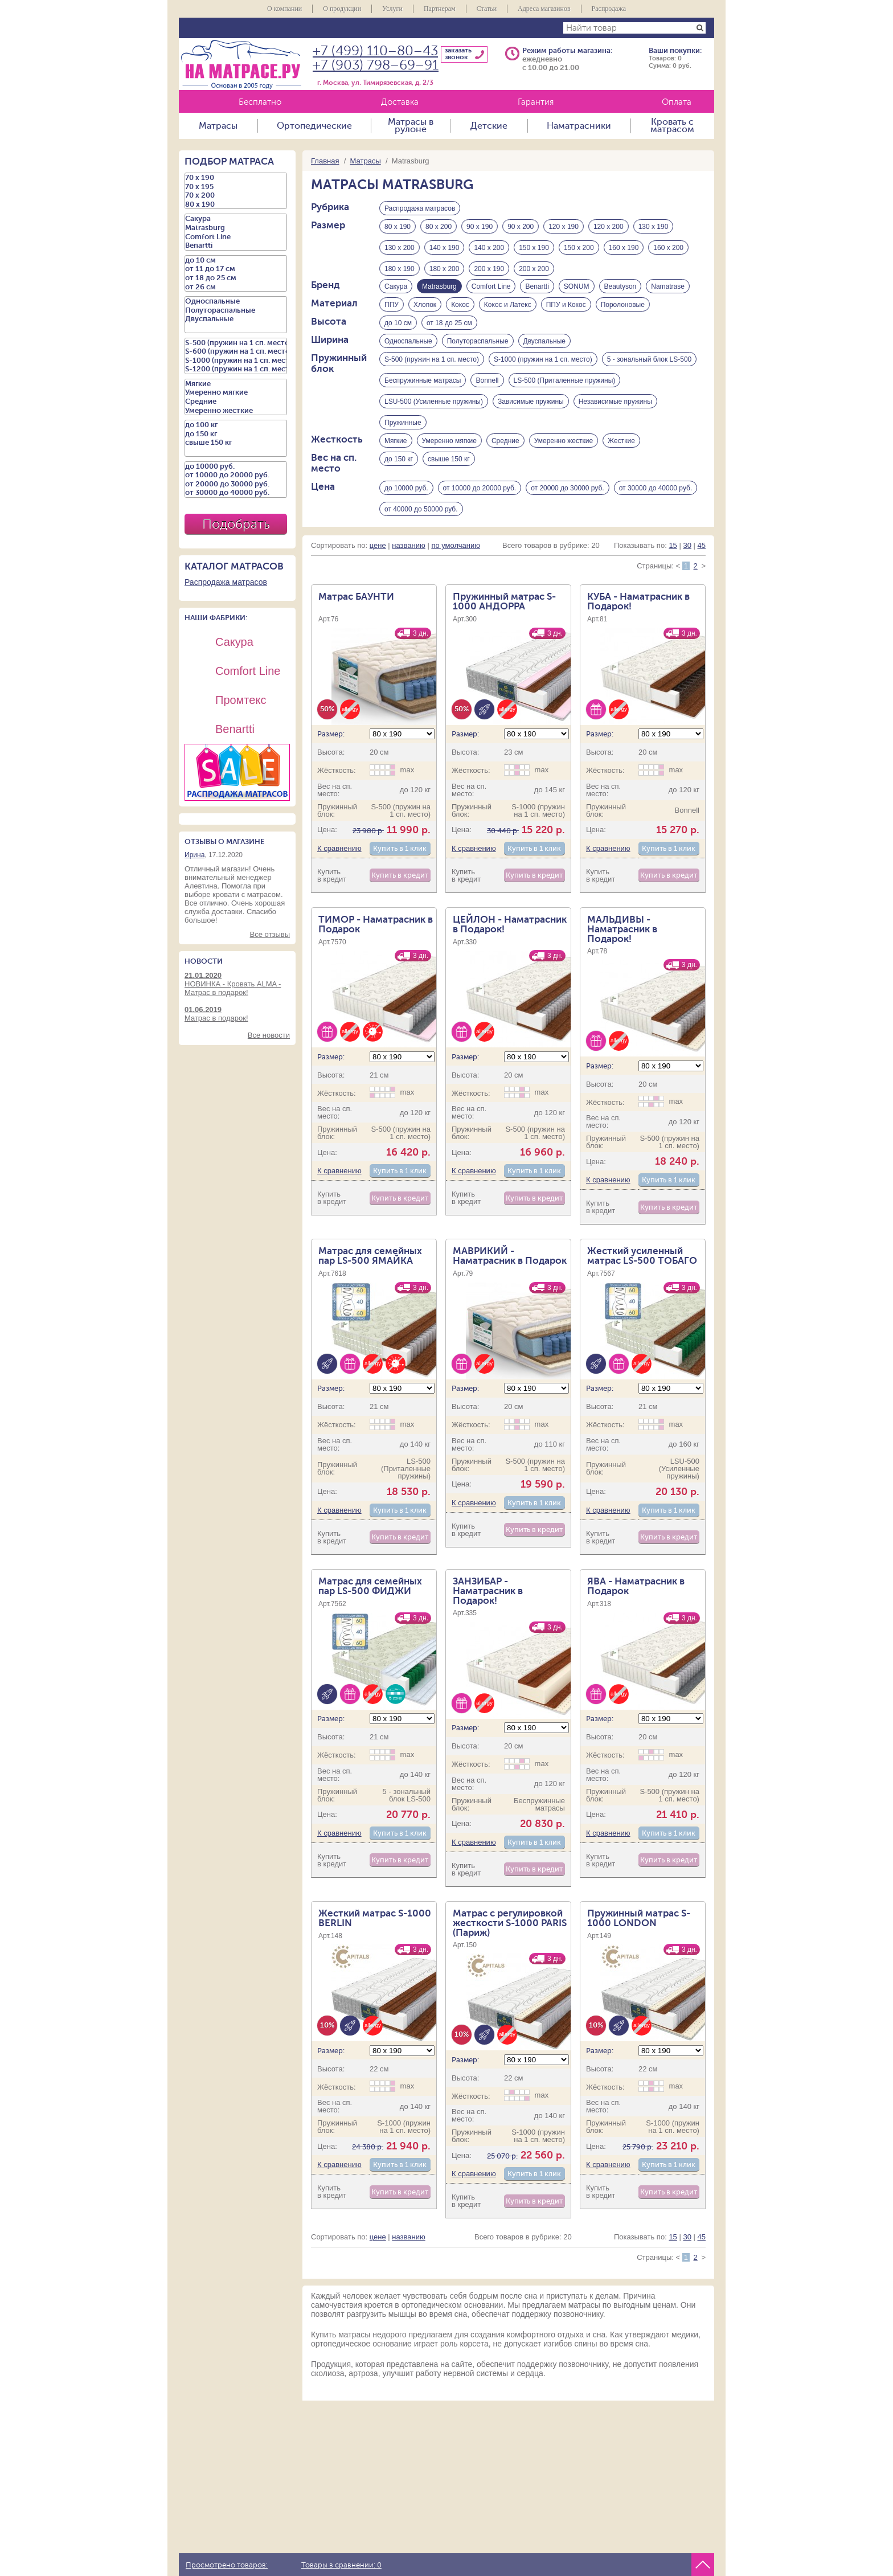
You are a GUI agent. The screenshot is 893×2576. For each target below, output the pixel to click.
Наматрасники (579, 126)
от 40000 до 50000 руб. (421, 533)
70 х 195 (235, 186)
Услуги (392, 9)
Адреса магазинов (544, 9)
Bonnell (487, 398)
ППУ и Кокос (566, 314)
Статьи (487, 9)
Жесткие (621, 461)
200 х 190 (489, 272)
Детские (488, 126)
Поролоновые (623, 314)
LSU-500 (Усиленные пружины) (433, 419)
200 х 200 (534, 272)
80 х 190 (397, 230)
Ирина (194, 855)
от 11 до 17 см (235, 268)
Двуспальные (544, 356)
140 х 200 (489, 251)
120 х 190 (563, 230)
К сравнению (339, 875)
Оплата (676, 102)
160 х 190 (624, 251)
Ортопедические (314, 126)
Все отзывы (270, 934)
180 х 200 (444, 272)
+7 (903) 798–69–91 (376, 65)
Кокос (460, 314)
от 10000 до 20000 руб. (480, 511)
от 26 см (235, 287)
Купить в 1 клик (400, 875)
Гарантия (536, 102)
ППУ (391, 314)
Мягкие (395, 461)
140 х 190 (444, 251)
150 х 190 (534, 251)
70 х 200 (235, 195)
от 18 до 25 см (449, 335)
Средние (505, 461)
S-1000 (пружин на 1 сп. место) (543, 377)
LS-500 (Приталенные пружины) (565, 398)
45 (702, 572)
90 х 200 (520, 230)
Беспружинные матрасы (422, 398)
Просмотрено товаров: (227, 2565)
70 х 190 (235, 177)
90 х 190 (479, 230)
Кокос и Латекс (507, 314)
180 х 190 (399, 272)
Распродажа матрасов (419, 208)
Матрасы (218, 126)
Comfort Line (491, 293)
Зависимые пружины (531, 419)
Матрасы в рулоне (410, 125)
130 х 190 (653, 230)
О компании (284, 9)
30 (687, 572)
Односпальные (408, 356)
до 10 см (398, 335)
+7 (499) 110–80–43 (375, 51)
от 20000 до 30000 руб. (567, 511)
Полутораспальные (478, 356)
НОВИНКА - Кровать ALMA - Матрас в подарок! (237, 984)
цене (378, 572)
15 (673, 572)
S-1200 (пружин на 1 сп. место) (235, 369)
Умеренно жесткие (563, 461)
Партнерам (440, 9)
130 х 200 (399, 251)
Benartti (536, 293)
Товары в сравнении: (341, 2565)
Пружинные (402, 440)
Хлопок (424, 314)
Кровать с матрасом (672, 125)
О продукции (342, 9)
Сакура (395, 293)
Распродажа (609, 9)
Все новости (269, 1035)
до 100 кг (235, 424)
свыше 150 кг (449, 482)
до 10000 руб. (406, 511)
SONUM (576, 293)
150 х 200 (579, 251)
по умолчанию (455, 572)
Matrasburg (235, 227)
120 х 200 (608, 230)
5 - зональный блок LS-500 (649, 377)
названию (408, 572)
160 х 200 (668, 251)
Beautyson (620, 293)
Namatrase (668, 293)
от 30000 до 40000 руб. (656, 511)
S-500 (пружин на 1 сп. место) (431, 377)
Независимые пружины (615, 419)
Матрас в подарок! (237, 1013)
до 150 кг (398, 482)
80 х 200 (438, 230)
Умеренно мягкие (449, 461)
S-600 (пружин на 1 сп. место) (235, 351)
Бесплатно (260, 102)
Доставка (400, 102)
